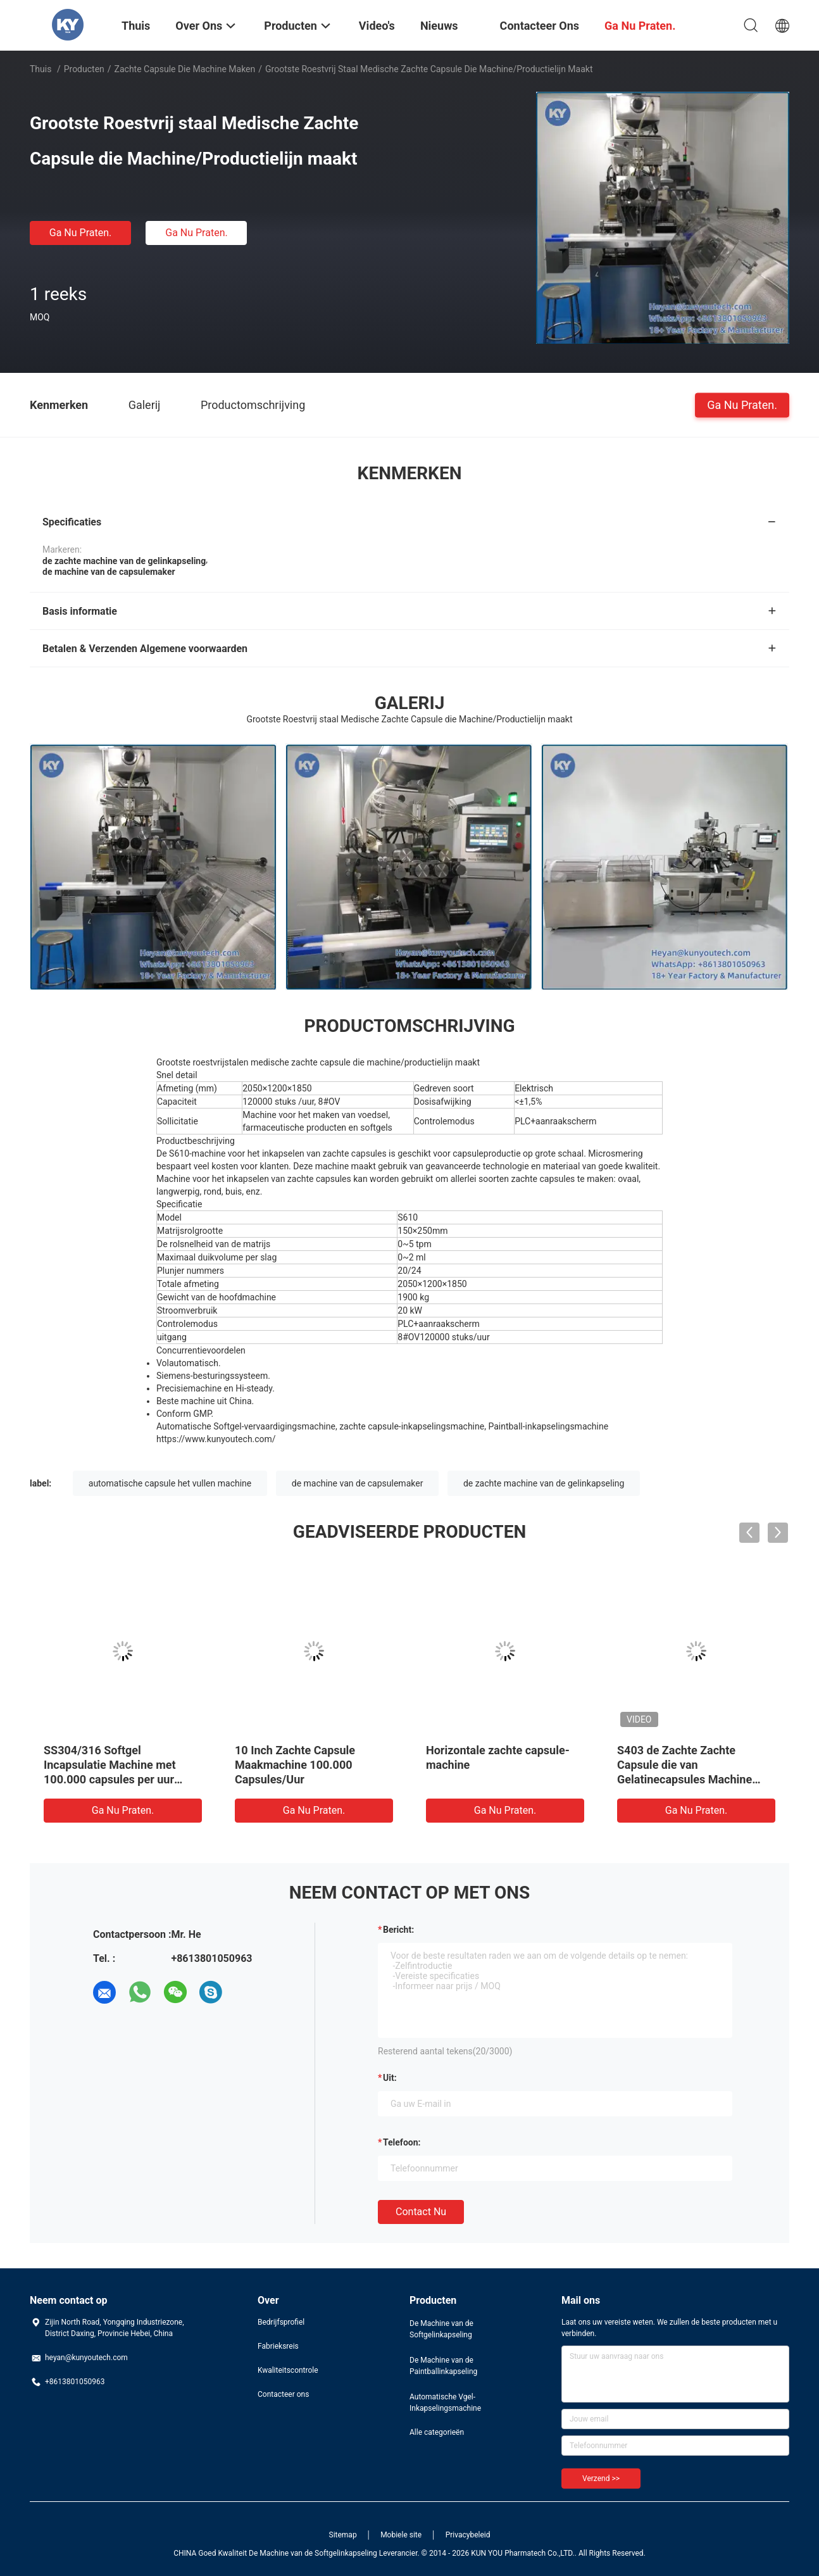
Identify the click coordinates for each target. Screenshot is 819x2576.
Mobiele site (401, 2534)
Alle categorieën (437, 2432)
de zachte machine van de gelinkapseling (544, 1483)
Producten (84, 69)
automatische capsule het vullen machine (170, 1483)
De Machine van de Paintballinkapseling (443, 2366)
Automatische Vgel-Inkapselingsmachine (445, 2402)
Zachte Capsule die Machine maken (185, 69)
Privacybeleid (468, 2534)
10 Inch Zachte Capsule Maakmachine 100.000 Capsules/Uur (295, 1765)
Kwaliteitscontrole (288, 2370)
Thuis (40, 69)
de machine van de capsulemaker (357, 1483)
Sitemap (343, 2534)
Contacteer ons (283, 2394)
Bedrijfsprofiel (281, 2322)
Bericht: (398, 1930)
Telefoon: (401, 2142)
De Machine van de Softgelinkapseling (441, 2329)
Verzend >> (601, 2478)
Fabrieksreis (278, 2346)
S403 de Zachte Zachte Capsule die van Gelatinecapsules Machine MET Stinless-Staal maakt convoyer (684, 1779)
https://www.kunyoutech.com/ (216, 1439)
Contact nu (421, 2212)
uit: (390, 2078)
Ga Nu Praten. (80, 233)
